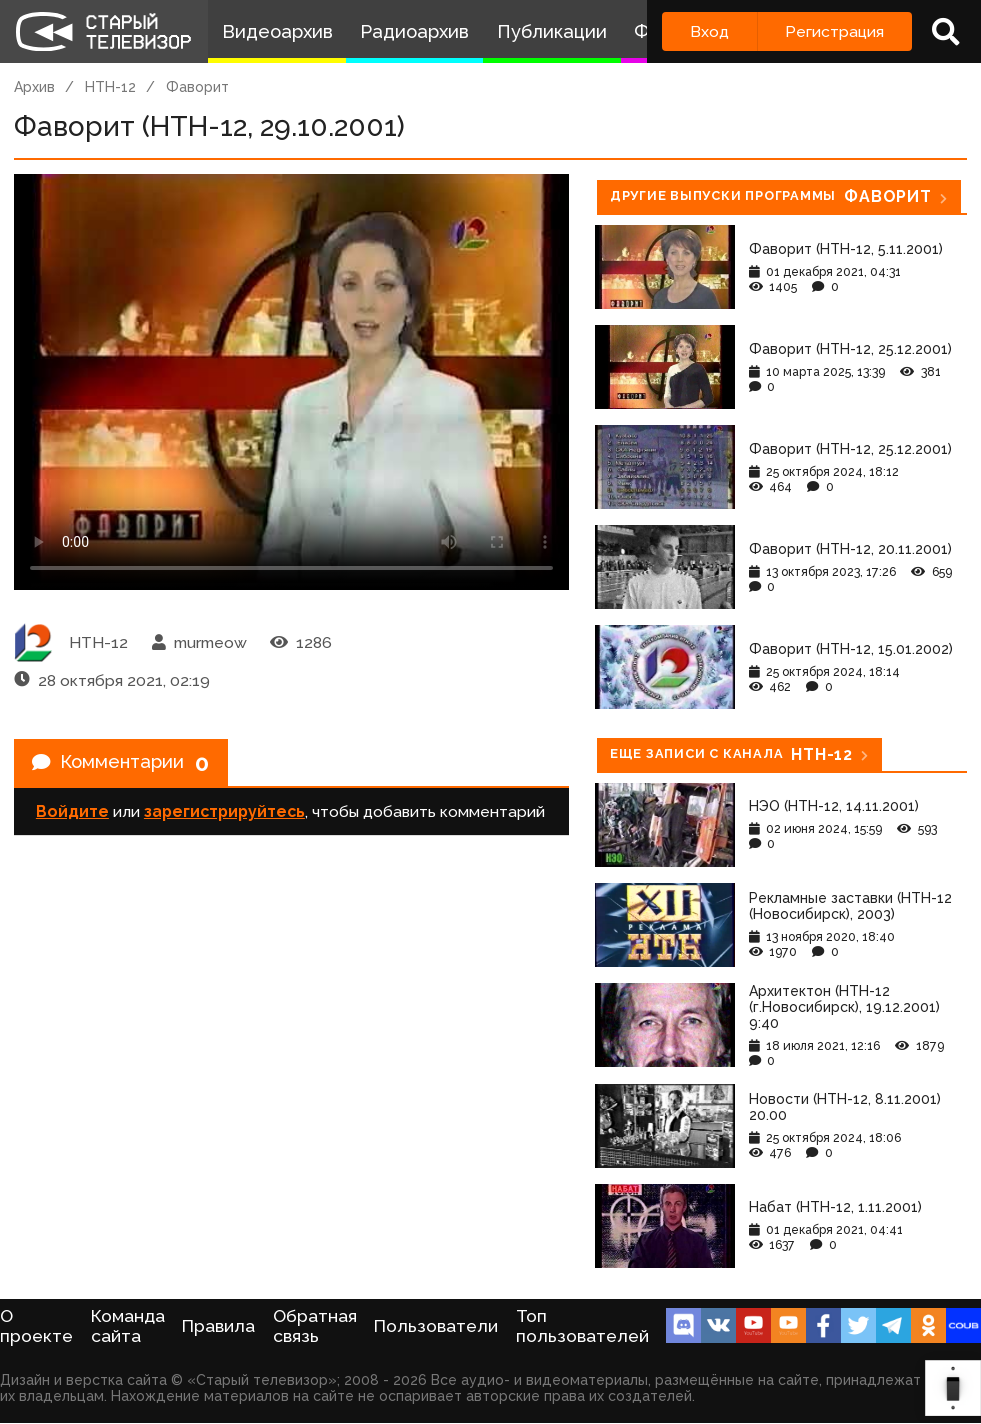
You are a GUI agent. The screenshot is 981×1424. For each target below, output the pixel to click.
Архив (34, 87)
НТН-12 (110, 87)
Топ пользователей (582, 1326)
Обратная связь (315, 1326)
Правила (218, 1326)
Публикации (552, 31)
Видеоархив (277, 31)
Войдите (72, 816)
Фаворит (197, 87)
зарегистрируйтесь (224, 816)
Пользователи (436, 1326)
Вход (709, 31)
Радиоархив (414, 31)
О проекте (36, 1326)
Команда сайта (128, 1326)
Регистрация (834, 31)
